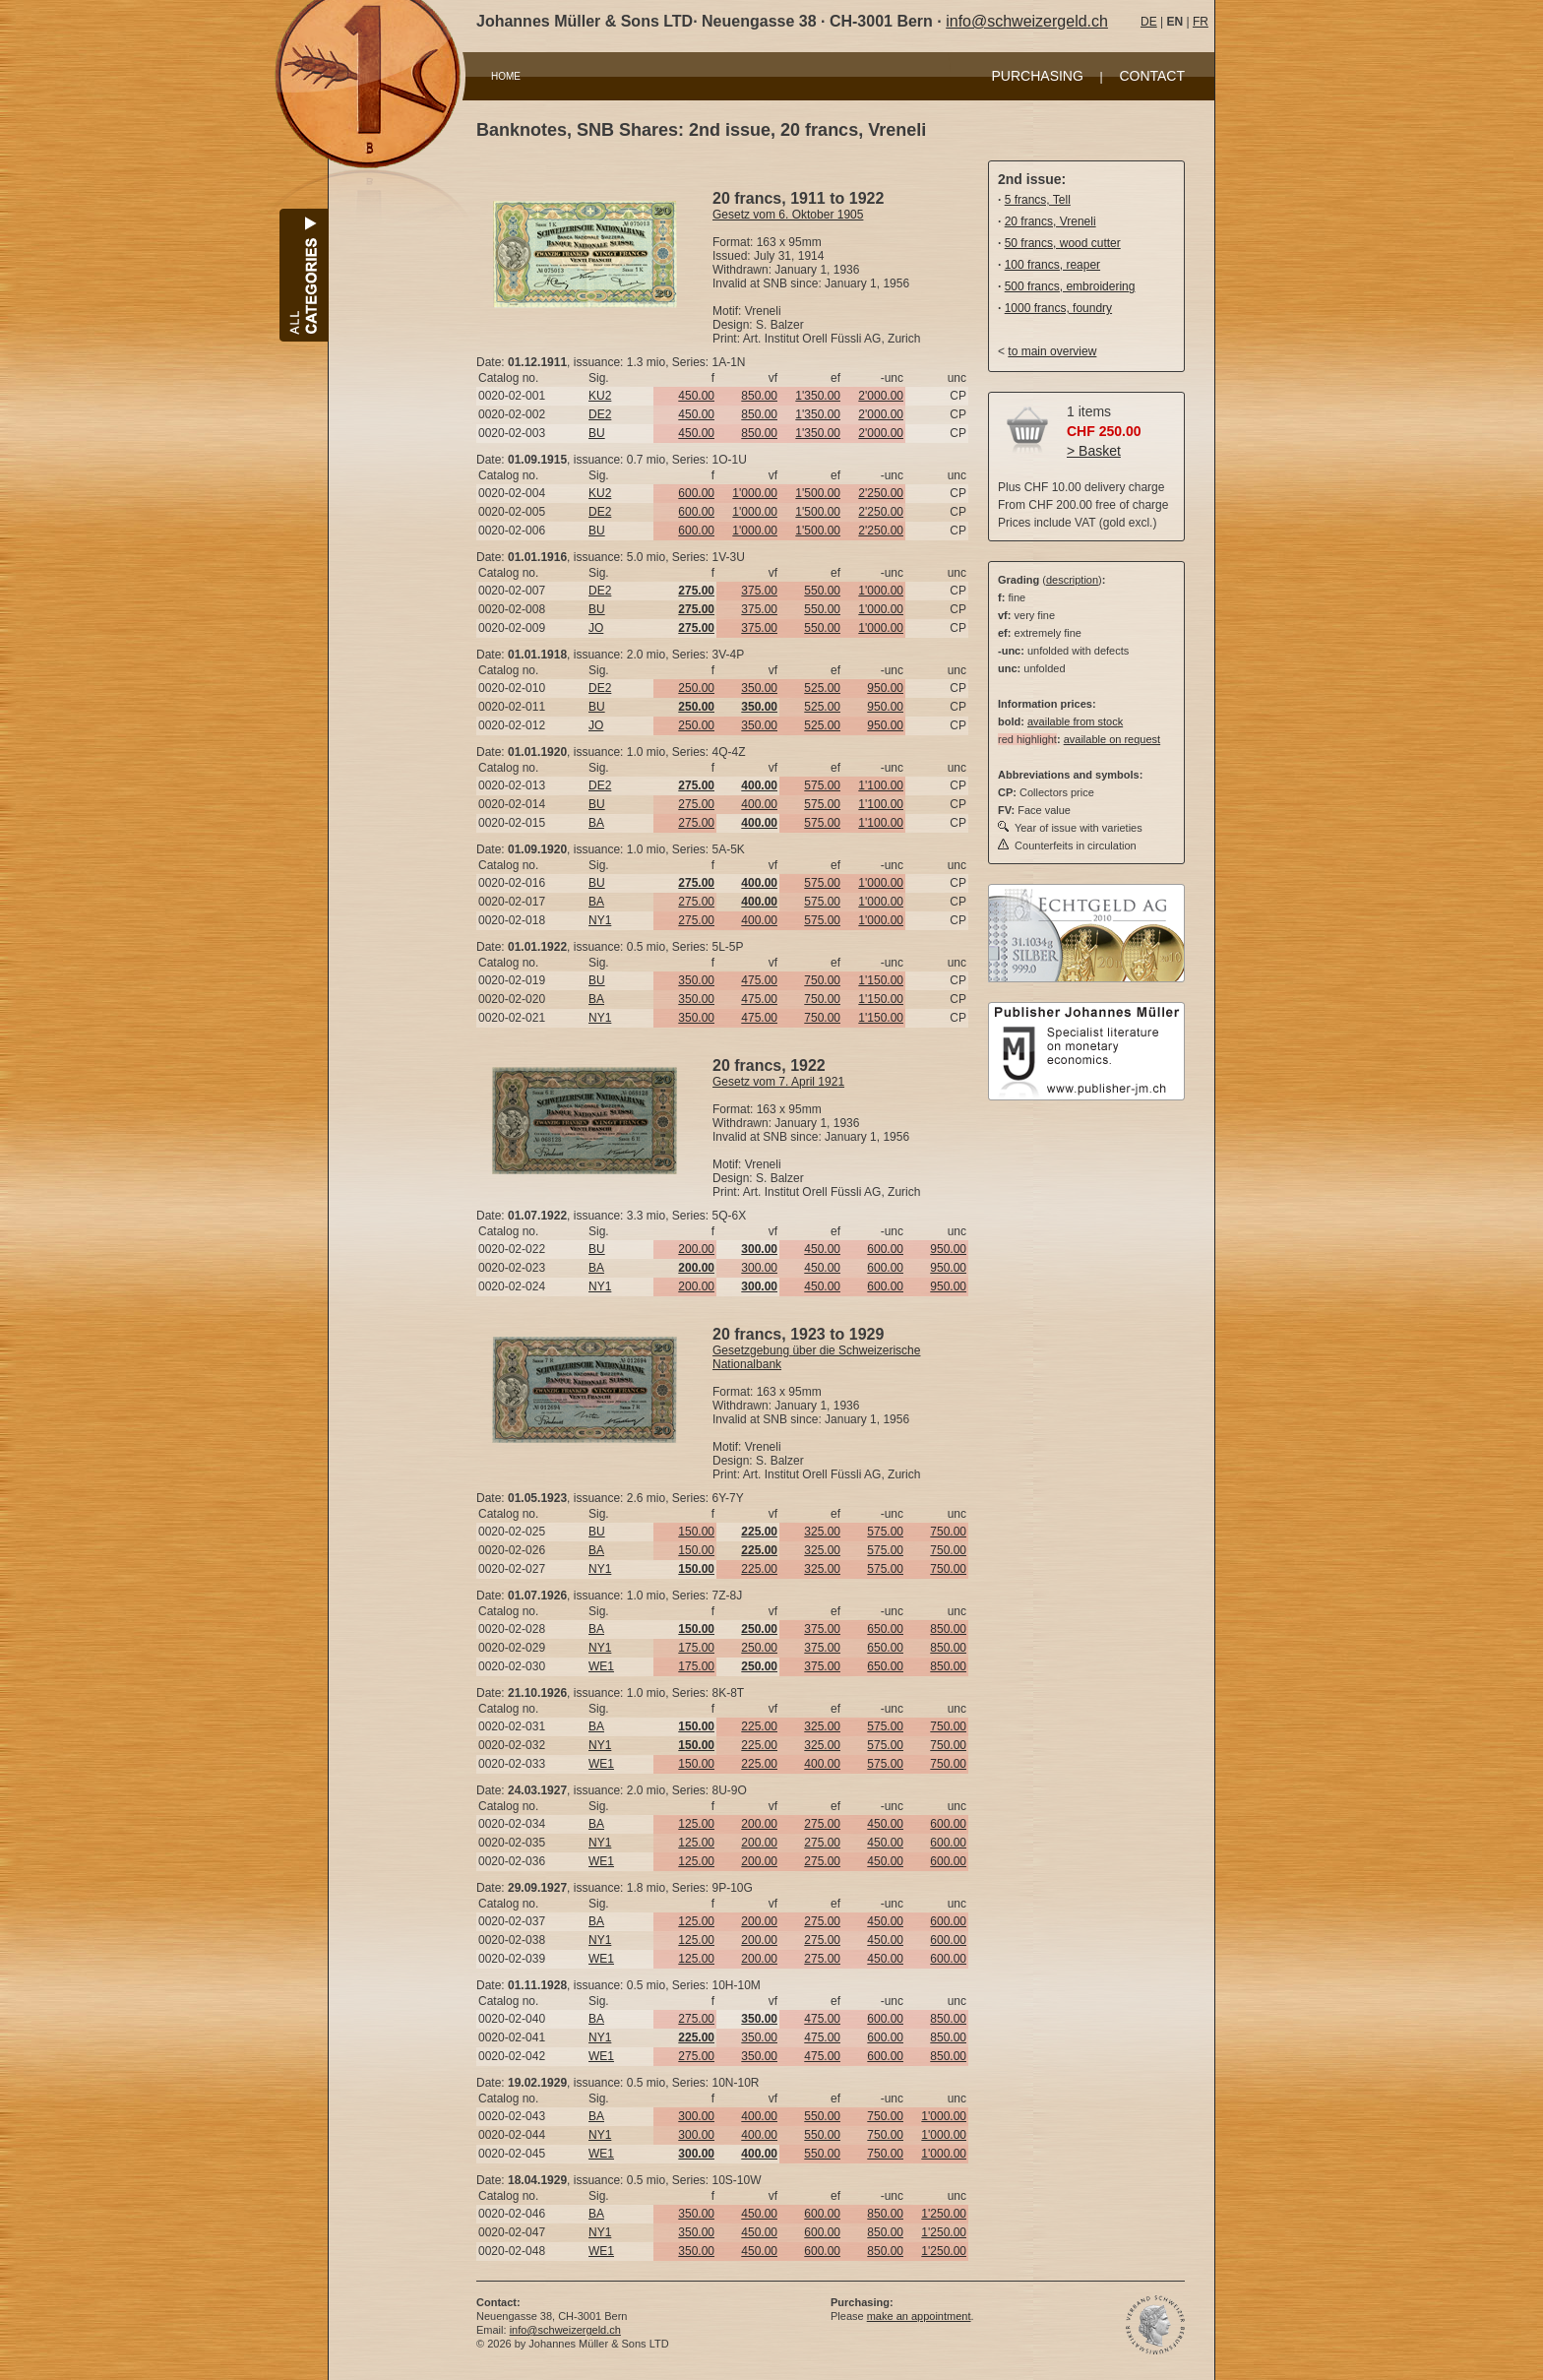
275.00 (696, 804)
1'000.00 (754, 493)
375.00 (759, 590)
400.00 (759, 804)
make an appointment (919, 2316)
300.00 (759, 1268)
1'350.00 (817, 396)
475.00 (759, 980)
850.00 (759, 396)
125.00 (696, 1824)
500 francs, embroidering (1070, 286)
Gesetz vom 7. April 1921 (778, 1082)
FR (1200, 22)
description (1072, 580)
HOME (506, 76)
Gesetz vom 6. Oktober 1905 (787, 214)
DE (1149, 22)
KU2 (599, 396)
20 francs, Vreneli (1050, 221)
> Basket (1094, 451)
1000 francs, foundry (1058, 308)
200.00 (696, 1249)
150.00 (696, 1531)
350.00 (759, 688)
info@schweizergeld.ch (1027, 21)
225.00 (759, 1569)
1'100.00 (880, 785)
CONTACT (1152, 76)
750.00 (822, 980)
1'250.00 (943, 2214)
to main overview (1052, 351)
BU (596, 433)
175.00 (696, 1648)
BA (596, 823)
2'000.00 (880, 396)
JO (595, 628)
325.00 (822, 1531)
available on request (1112, 739)
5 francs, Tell (1038, 200)
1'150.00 (880, 980)
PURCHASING (1037, 76)
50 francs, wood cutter (1063, 243)
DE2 (599, 414)
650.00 (885, 1629)
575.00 (822, 785)
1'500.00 (817, 493)
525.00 (822, 688)
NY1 (599, 920)
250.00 (696, 688)
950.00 (885, 688)
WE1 (601, 1666)
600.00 (696, 493)
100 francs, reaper (1052, 265)
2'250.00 (880, 493)
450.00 (696, 396)
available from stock (1075, 721)
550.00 (822, 590)
